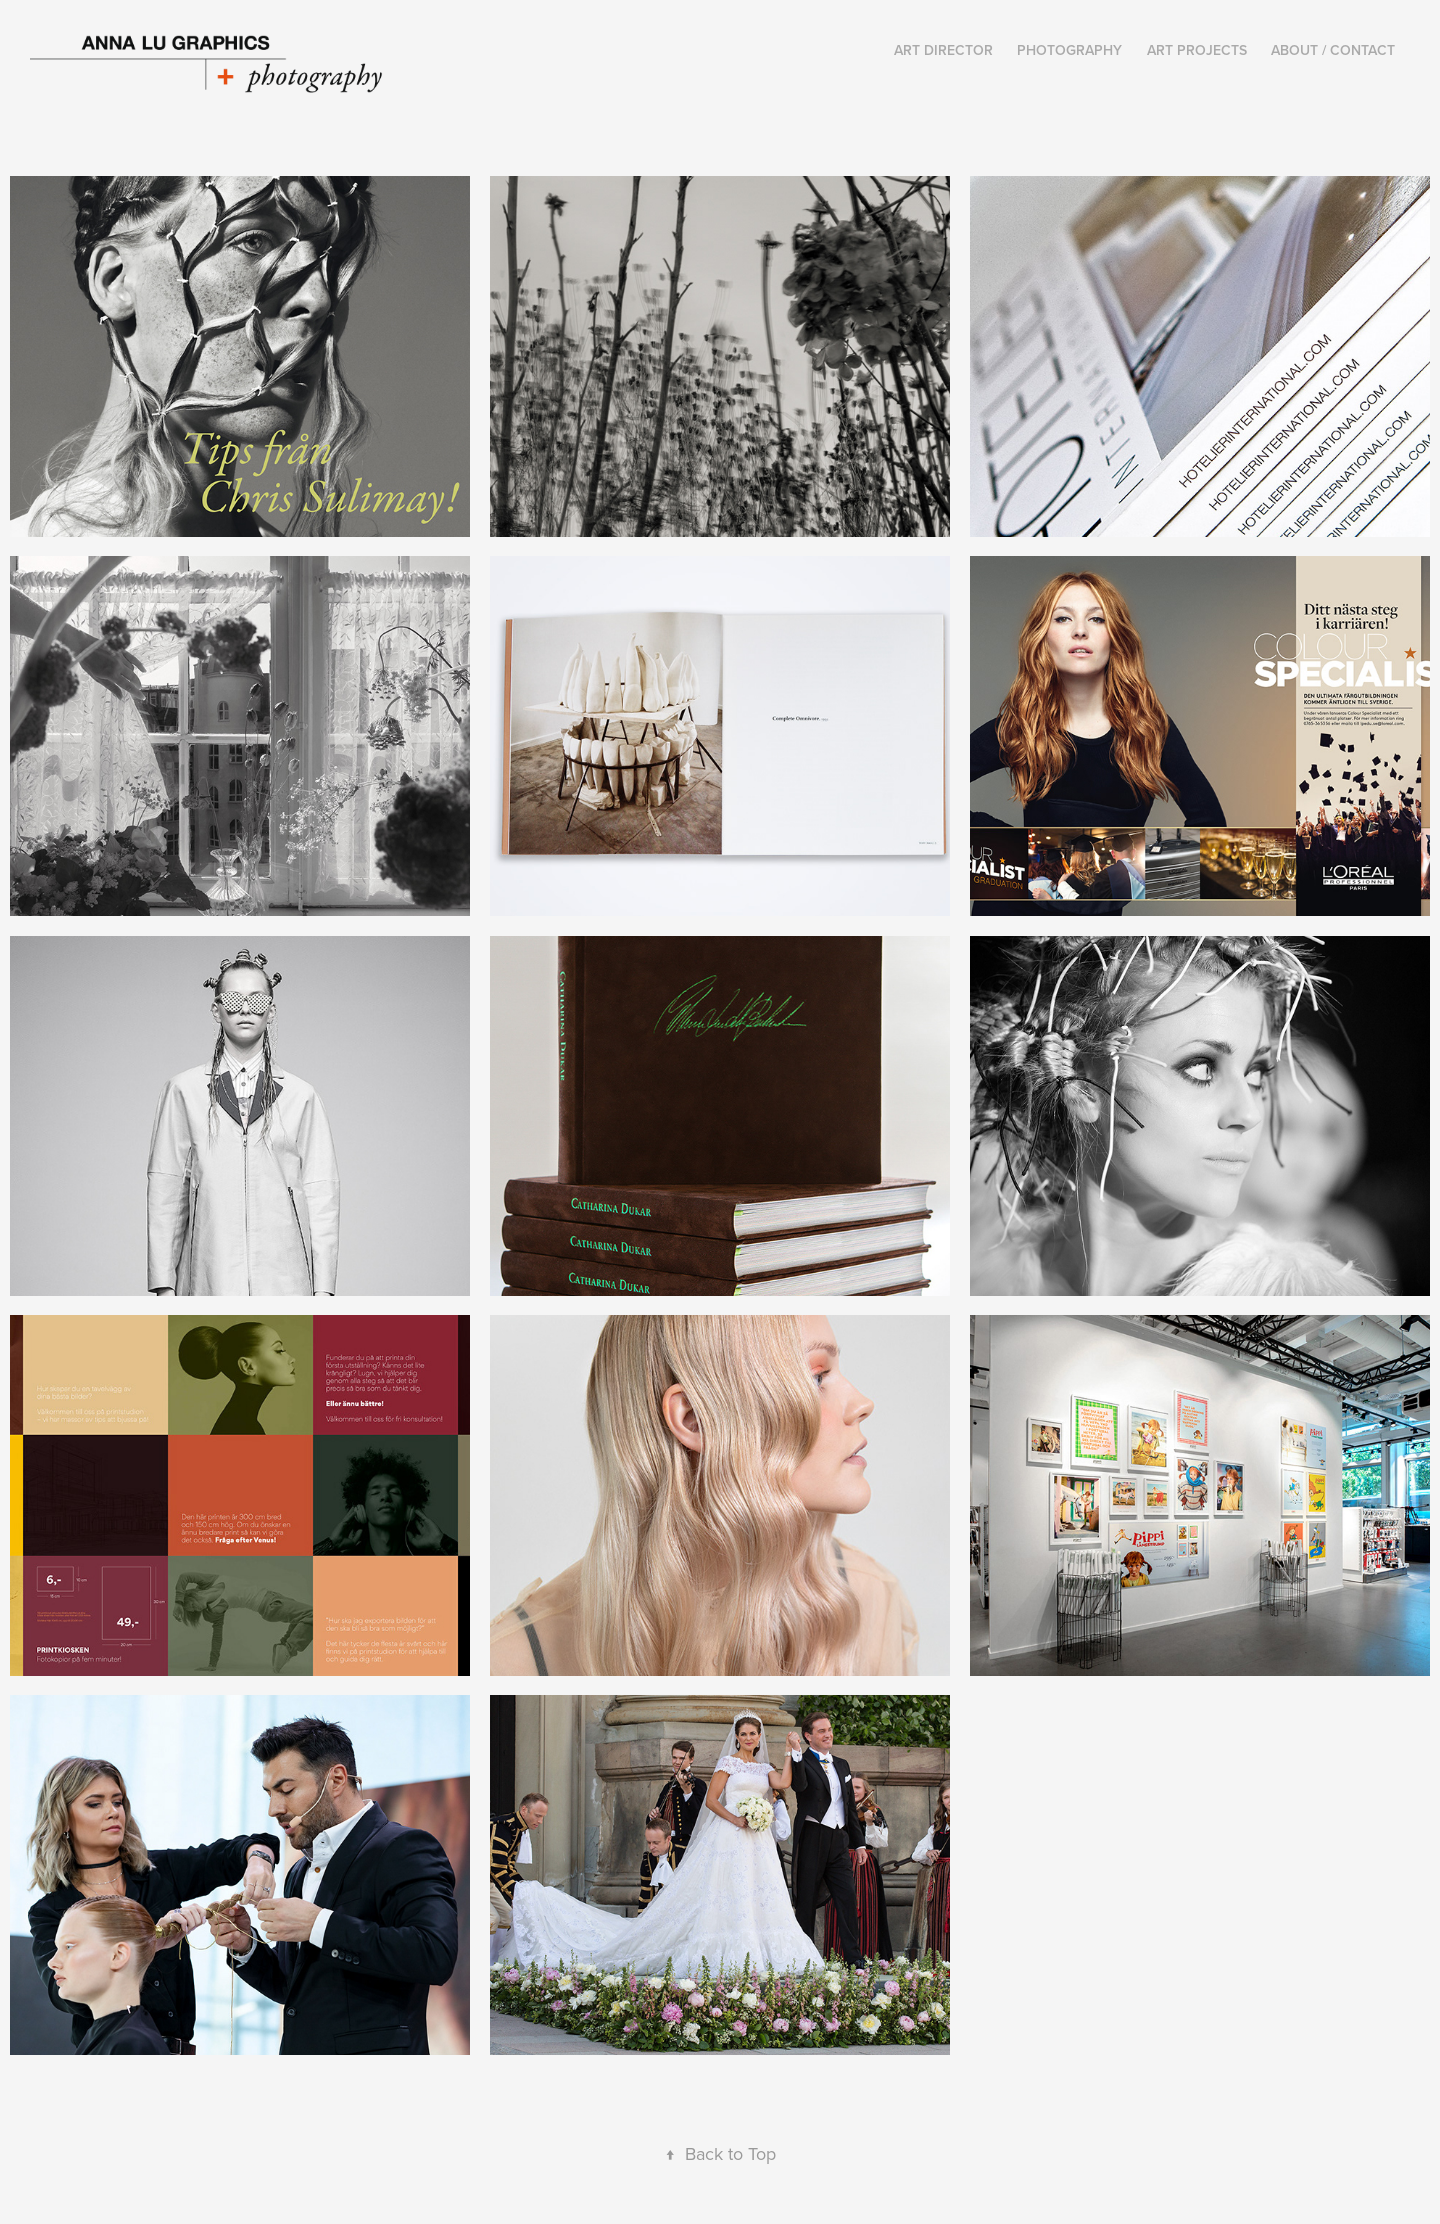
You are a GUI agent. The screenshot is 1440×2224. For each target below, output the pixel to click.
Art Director (943, 50)
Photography (1069, 50)
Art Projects (1197, 50)
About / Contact (1333, 50)
